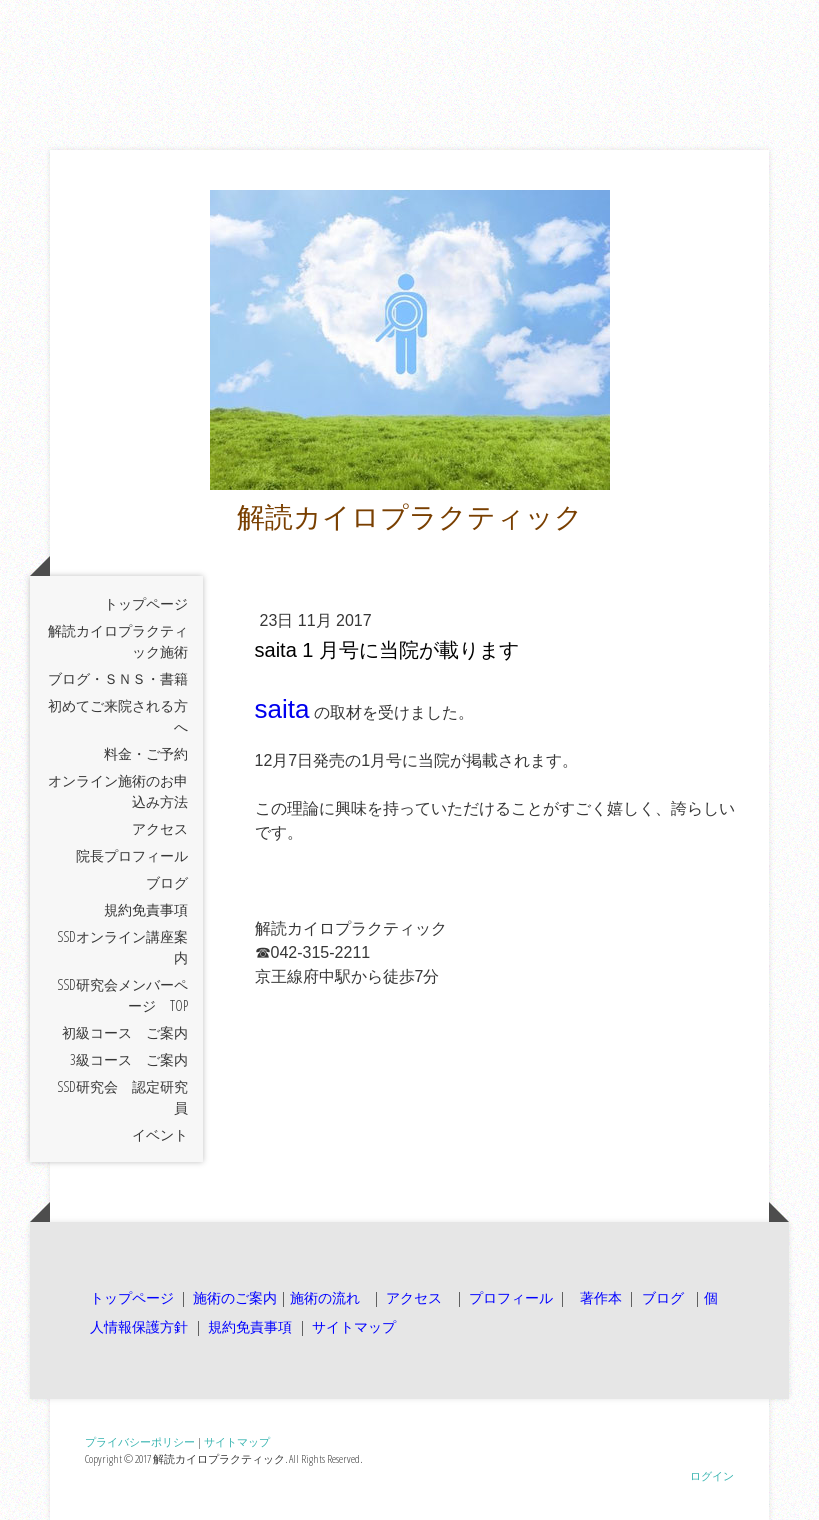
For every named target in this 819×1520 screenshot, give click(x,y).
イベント (160, 1134)
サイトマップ (354, 1326)
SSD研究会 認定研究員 (122, 1097)
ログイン (712, 1475)
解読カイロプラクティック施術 (118, 641)
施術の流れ (325, 1297)
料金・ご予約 (146, 753)
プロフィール (509, 1297)
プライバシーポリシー (140, 1441)
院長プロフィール (132, 855)
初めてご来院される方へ (118, 716)
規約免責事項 (146, 909)
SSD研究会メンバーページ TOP (122, 995)
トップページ (146, 603)
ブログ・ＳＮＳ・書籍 (118, 678)
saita (282, 709)
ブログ (167, 882)
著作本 (599, 1297)
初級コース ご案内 (125, 1032)
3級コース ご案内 (129, 1059)
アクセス (160, 828)
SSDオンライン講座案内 (122, 947)
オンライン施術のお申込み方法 (118, 791)
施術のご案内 (235, 1297)
